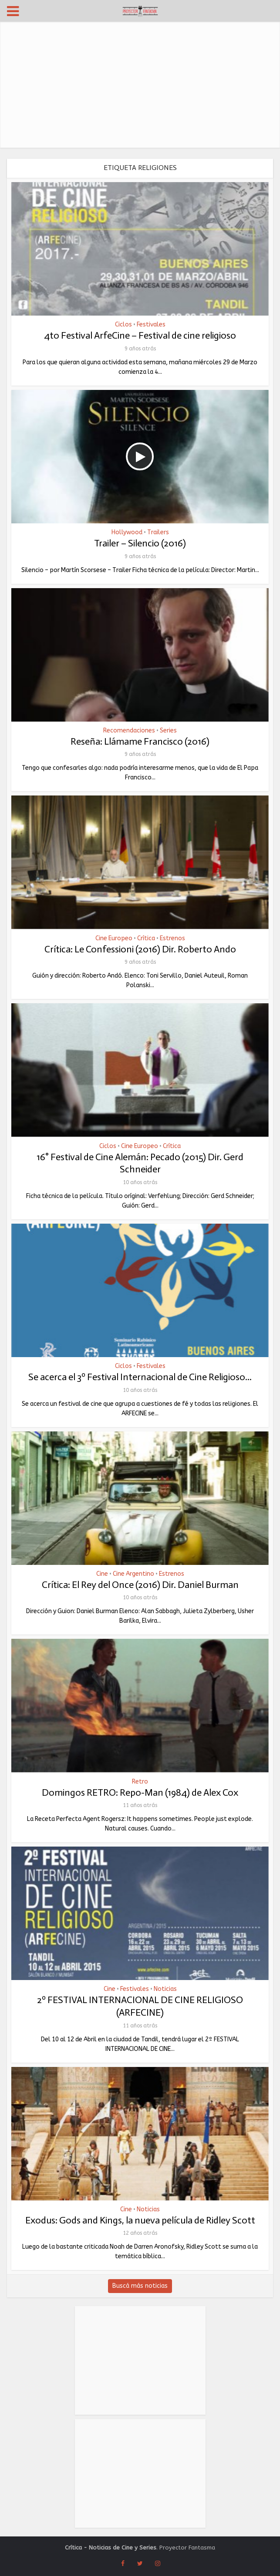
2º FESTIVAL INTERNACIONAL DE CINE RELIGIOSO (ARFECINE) (140, 2006)
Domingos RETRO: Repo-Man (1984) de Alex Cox (140, 1792)
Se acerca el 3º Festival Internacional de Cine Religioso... (140, 1377)
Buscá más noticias (140, 2286)
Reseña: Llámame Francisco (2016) (140, 741)
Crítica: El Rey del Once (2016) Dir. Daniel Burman (140, 1585)
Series (168, 731)
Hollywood (126, 532)
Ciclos (123, 325)
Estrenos (172, 938)
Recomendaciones (129, 731)
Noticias (165, 1989)
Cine (102, 1574)
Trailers (158, 532)
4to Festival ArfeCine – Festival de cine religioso (140, 335)
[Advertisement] (140, 87)
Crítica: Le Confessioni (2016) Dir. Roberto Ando (140, 949)
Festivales (151, 325)
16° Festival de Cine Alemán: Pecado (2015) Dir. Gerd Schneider (140, 1163)
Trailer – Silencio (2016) (140, 543)
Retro (140, 1782)
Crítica (146, 938)
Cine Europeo (113, 938)
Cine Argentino (133, 1574)
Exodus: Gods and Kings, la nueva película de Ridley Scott (140, 2220)
